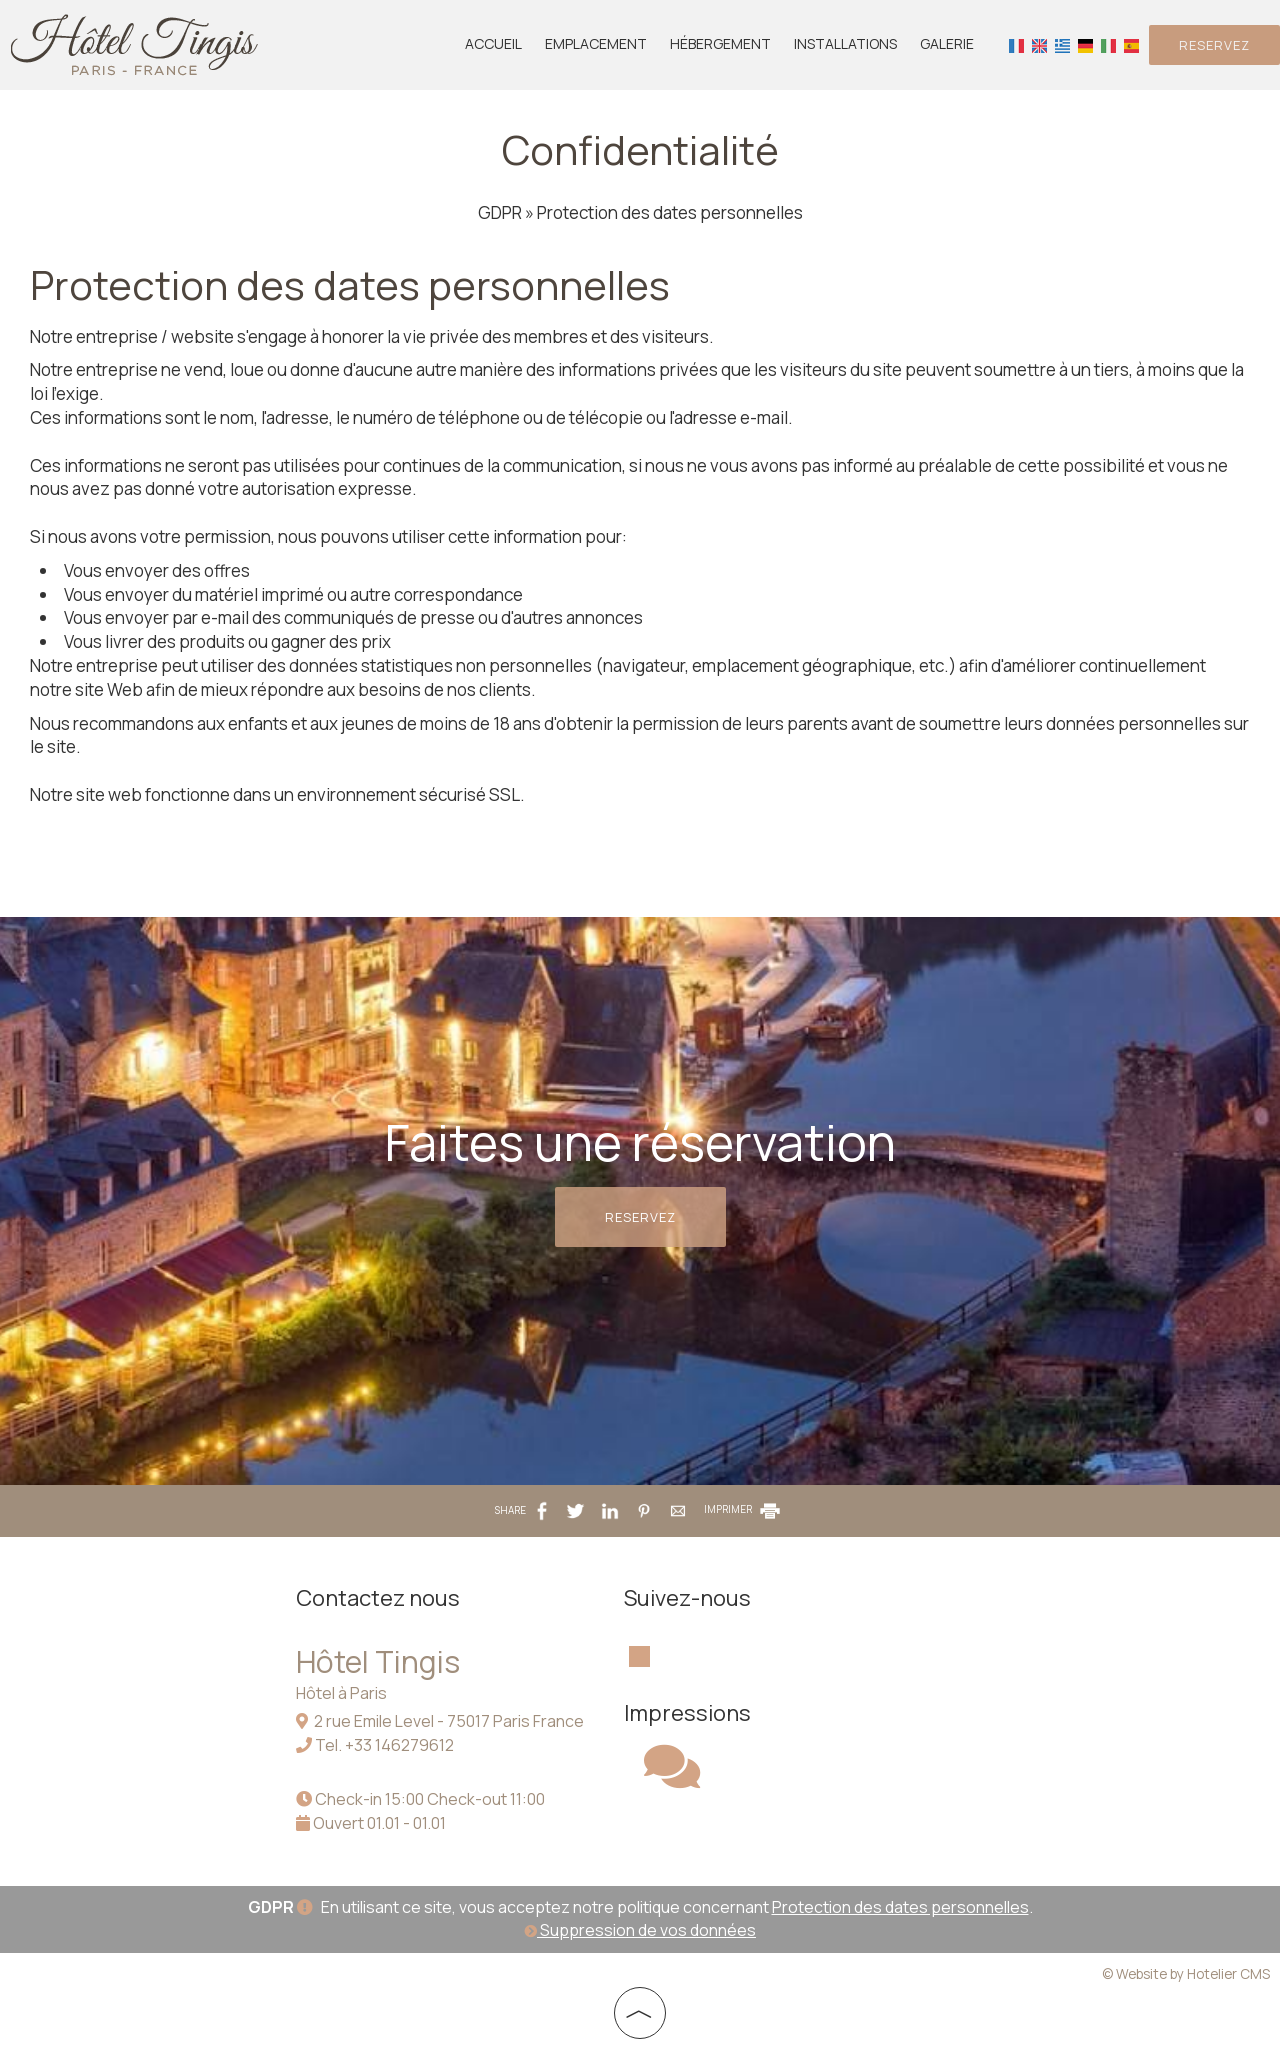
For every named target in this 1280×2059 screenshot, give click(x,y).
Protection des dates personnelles (900, 1907)
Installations (845, 43)
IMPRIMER (743, 1509)
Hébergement (720, 43)
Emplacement (596, 43)
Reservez (1214, 45)
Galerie (947, 43)
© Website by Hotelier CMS (1186, 1974)
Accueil (493, 43)
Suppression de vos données (640, 1930)
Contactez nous (378, 1598)
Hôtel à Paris (341, 1693)
